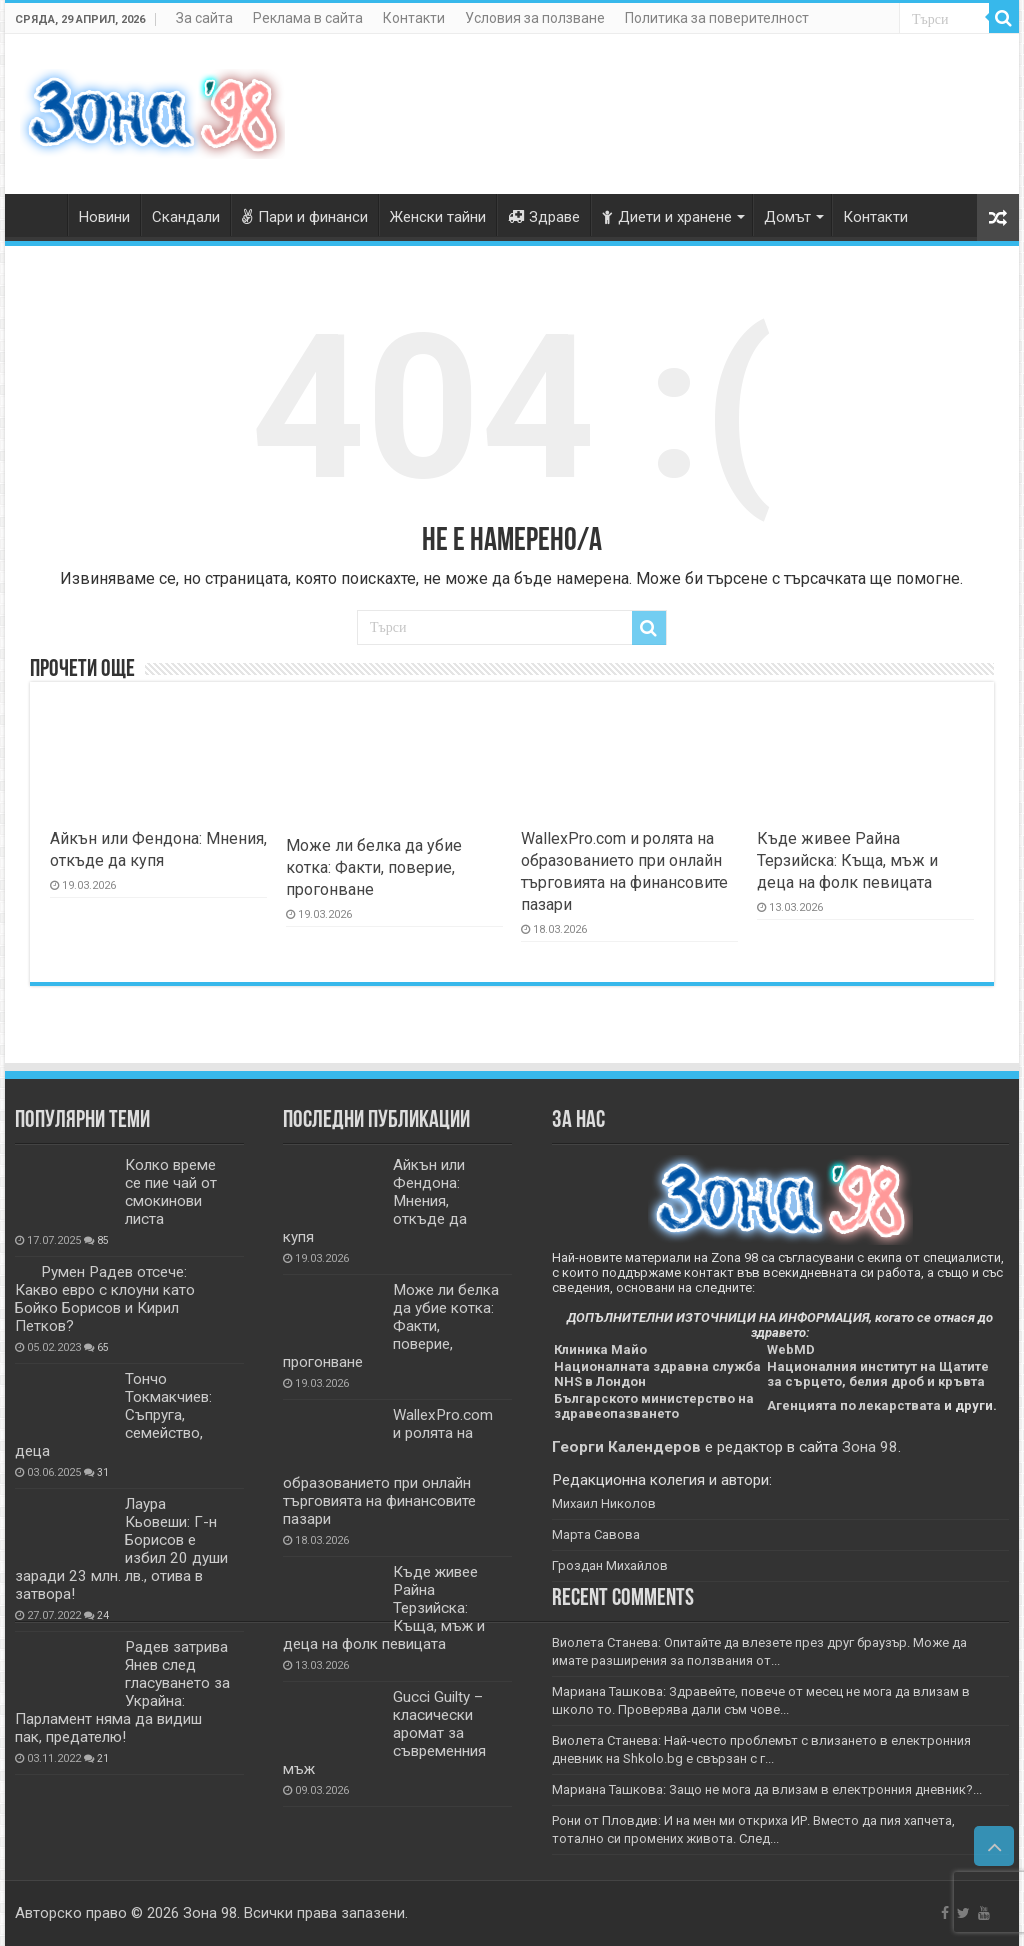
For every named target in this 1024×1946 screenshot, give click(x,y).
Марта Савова (596, 1534)
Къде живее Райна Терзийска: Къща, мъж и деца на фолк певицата (847, 860)
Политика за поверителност (717, 18)
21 (103, 1758)
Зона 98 (870, 1447)
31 (103, 1472)
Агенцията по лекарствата (854, 1405)
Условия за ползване (535, 18)
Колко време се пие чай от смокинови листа (171, 1192)
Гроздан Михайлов (610, 1565)
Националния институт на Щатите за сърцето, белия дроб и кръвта (878, 1374)
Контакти (414, 18)
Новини (104, 217)
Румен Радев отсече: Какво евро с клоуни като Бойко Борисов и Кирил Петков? (105, 1299)
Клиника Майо (600, 1349)
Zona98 (41, 215)
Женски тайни (438, 217)
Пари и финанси (305, 217)
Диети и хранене (667, 217)
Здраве (544, 217)
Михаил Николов (604, 1503)
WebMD (791, 1349)
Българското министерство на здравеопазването (654, 1406)
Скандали (186, 217)
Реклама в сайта (308, 18)
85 (103, 1240)
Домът (787, 217)
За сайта (204, 18)
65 (103, 1347)
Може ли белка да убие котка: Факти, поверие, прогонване (374, 867)
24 (103, 1615)
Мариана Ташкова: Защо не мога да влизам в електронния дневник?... (767, 1789)
